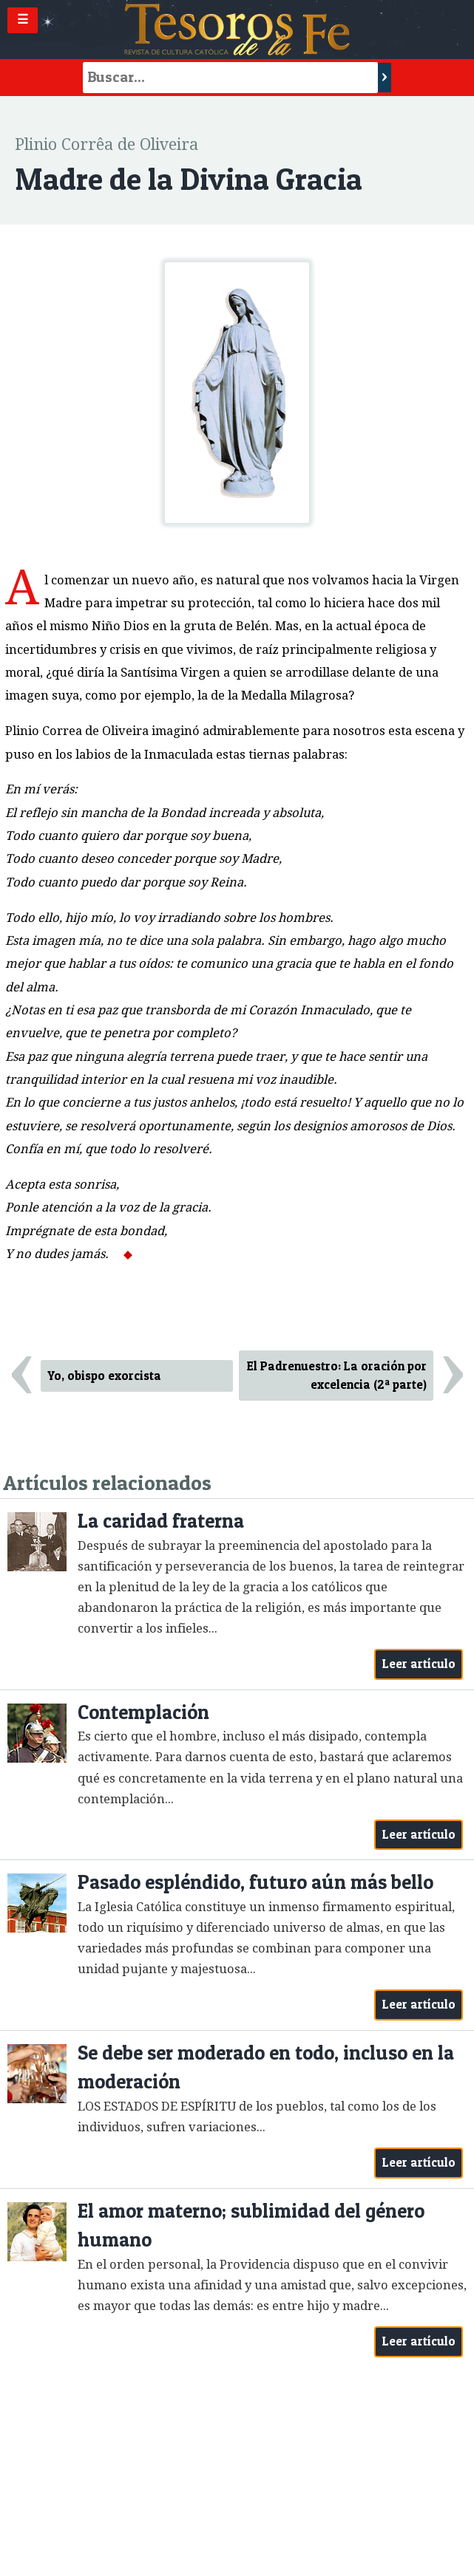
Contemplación (143, 1712)
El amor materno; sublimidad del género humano (251, 2225)
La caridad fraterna (161, 1521)
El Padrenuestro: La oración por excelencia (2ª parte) (337, 1375)
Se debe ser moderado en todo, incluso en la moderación (266, 2067)
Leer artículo (419, 1663)
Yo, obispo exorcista (104, 1375)
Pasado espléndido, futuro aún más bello (255, 1882)
